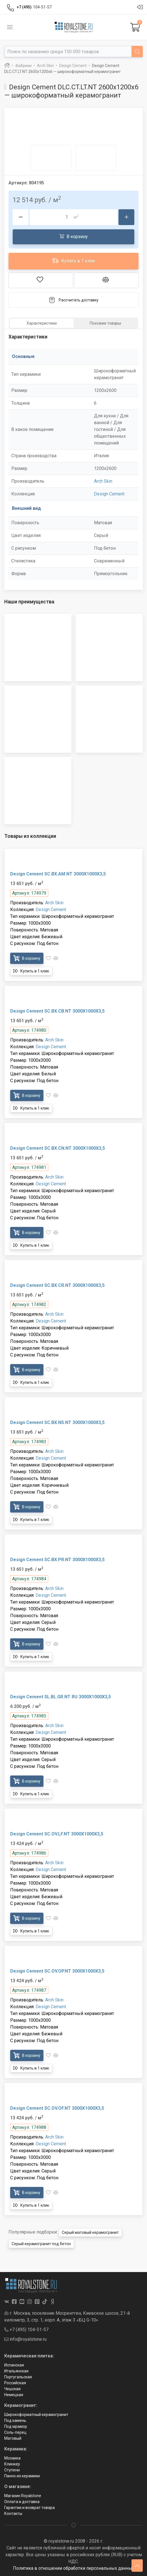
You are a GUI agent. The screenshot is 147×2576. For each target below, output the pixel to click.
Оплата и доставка (22, 2501)
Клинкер (12, 2464)
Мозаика (12, 2458)
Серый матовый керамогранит (90, 2232)
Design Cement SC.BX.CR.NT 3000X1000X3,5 (57, 1285)
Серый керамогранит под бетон (41, 2243)
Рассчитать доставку (73, 300)
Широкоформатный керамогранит (36, 2414)
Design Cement (109, 494)
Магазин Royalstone (22, 2495)
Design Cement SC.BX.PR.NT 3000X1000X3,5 (57, 1559)
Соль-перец (15, 2432)
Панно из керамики (22, 2476)
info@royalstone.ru (25, 2339)
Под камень (15, 2420)
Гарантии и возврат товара (29, 2507)
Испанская (14, 2365)
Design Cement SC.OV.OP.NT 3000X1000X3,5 (57, 1971)
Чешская (12, 2389)
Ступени (12, 2470)
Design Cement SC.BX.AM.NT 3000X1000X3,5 (58, 874)
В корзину (73, 236)
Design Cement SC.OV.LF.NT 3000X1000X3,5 (56, 1834)
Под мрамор (15, 2426)
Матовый (12, 2438)
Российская (15, 2383)
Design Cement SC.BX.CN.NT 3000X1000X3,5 (57, 1148)
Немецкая (13, 2394)
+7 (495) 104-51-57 (26, 2329)
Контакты (13, 2513)
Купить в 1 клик (73, 260)
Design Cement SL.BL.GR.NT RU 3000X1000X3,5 (60, 1696)
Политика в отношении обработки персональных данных (73, 2568)
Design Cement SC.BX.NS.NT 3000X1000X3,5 (57, 1422)
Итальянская (16, 2371)
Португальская (18, 2377)
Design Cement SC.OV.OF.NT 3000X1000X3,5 (57, 2108)
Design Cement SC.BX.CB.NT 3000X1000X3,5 (57, 1011)
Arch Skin (103, 481)
